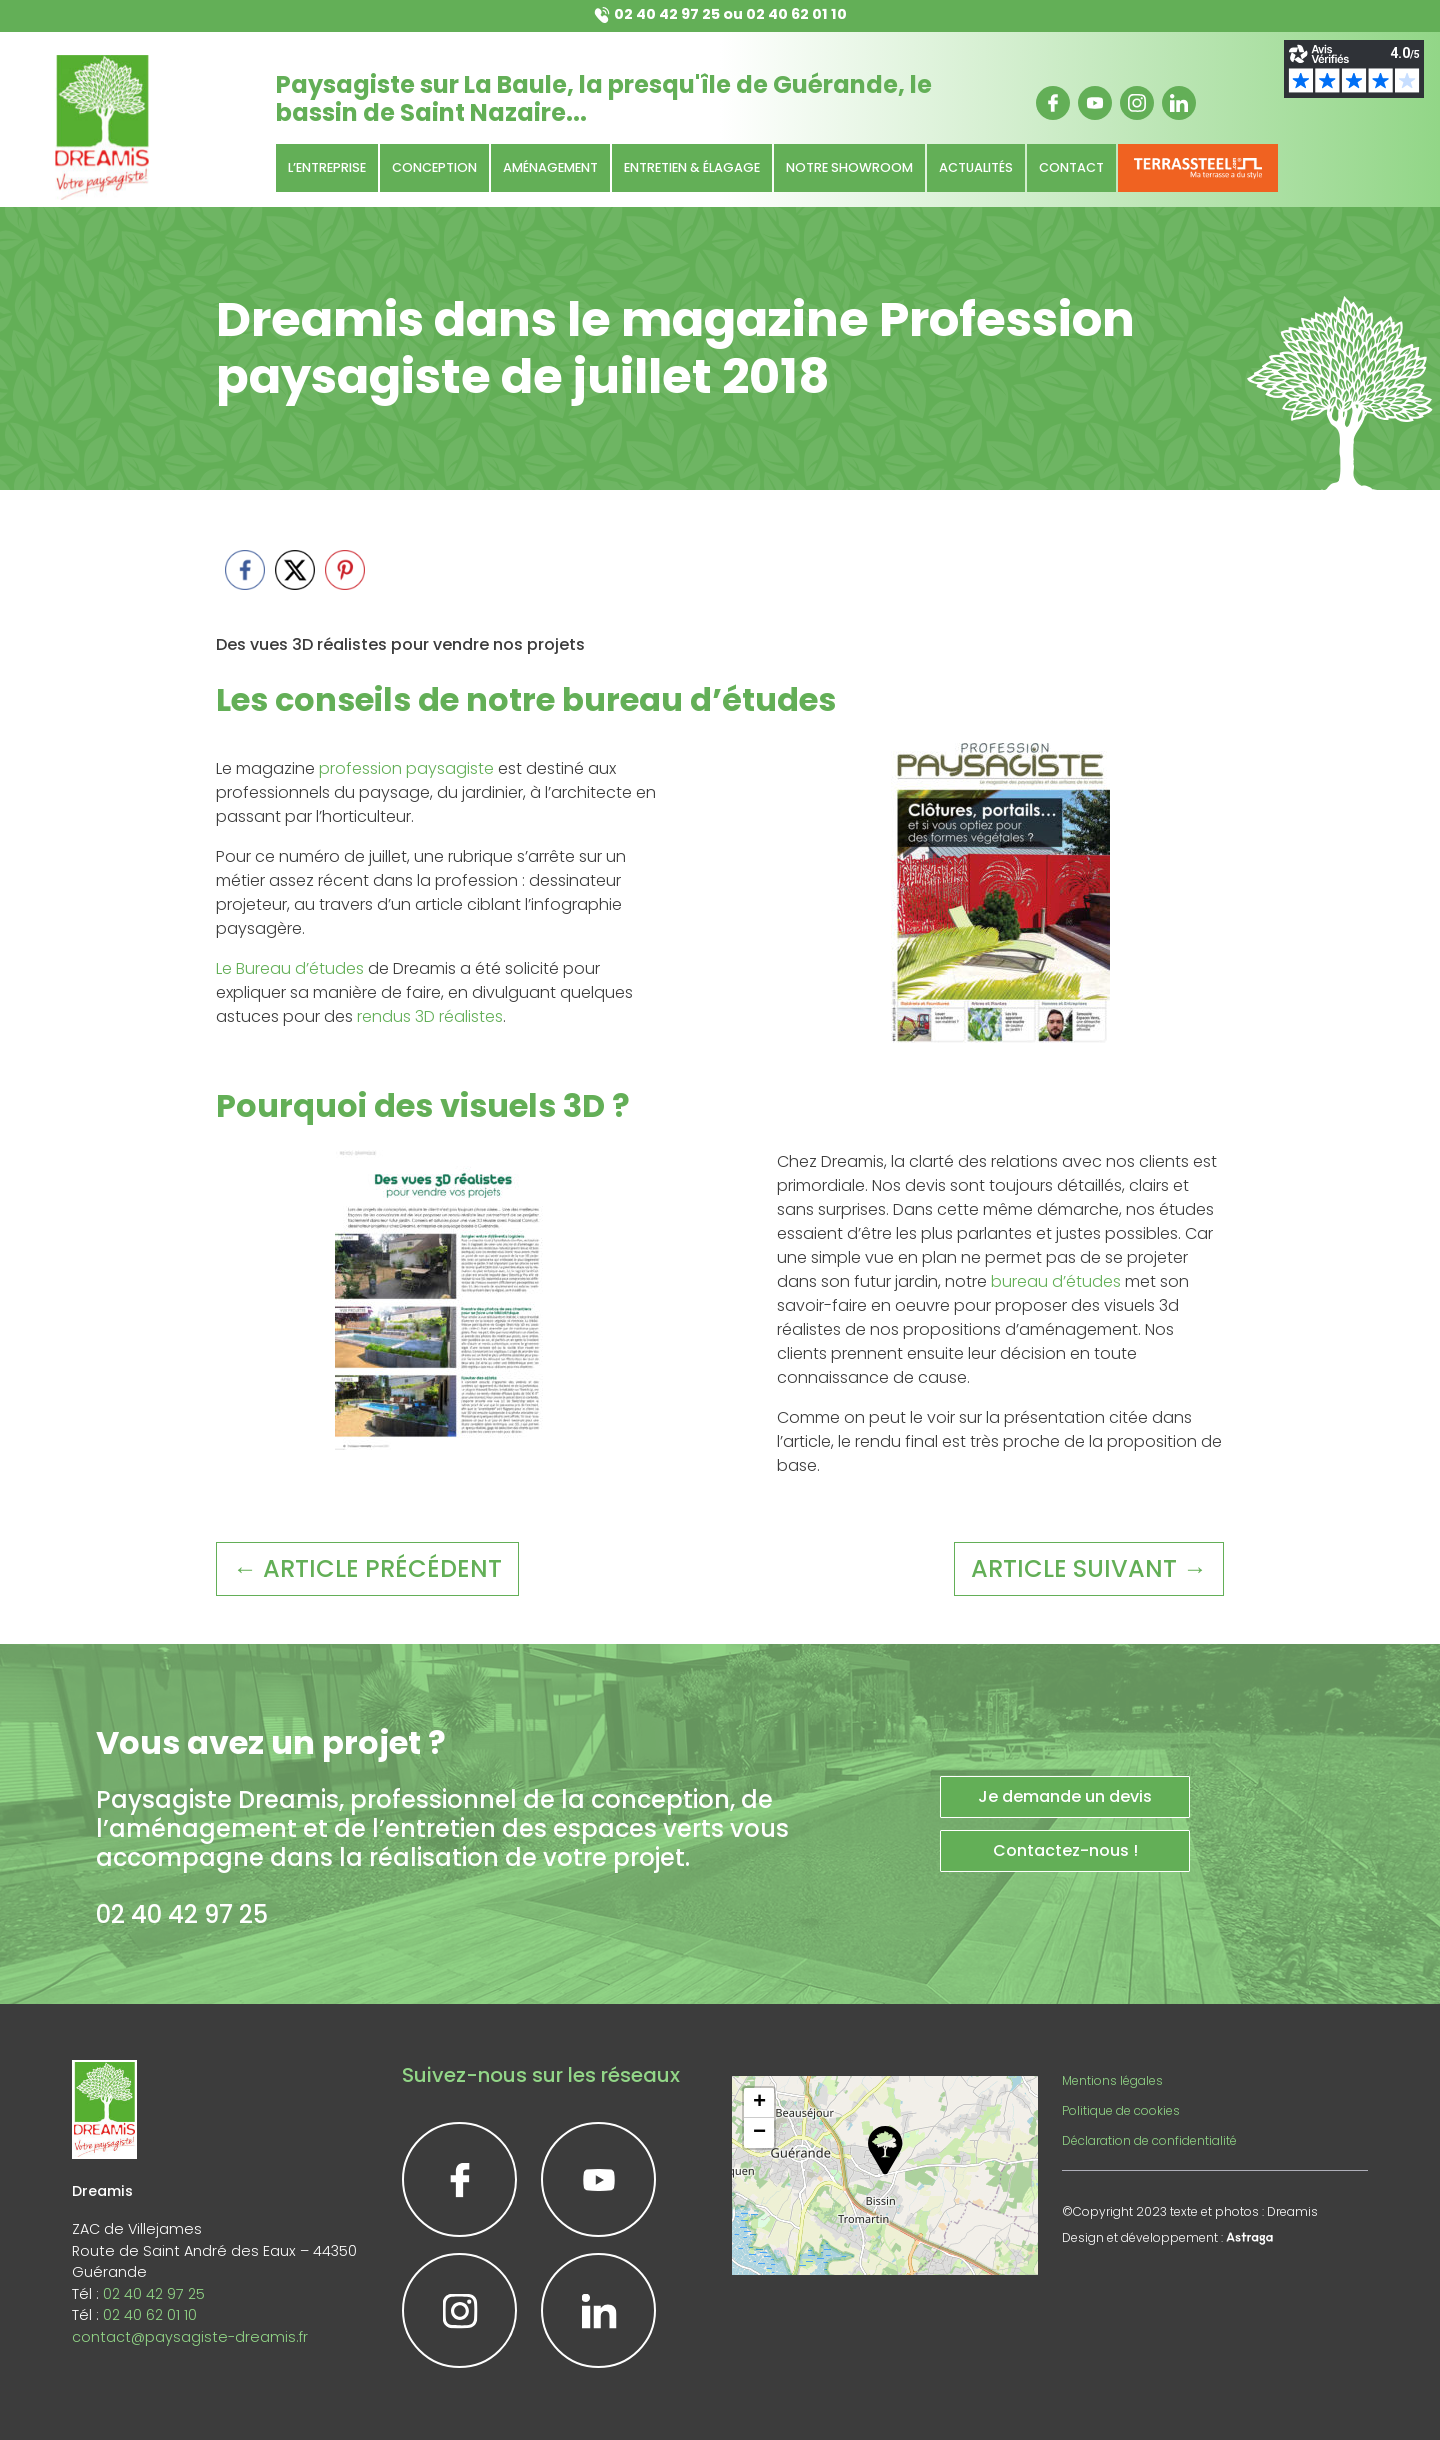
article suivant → (1089, 1568)
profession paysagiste (406, 768)
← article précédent (367, 1568)
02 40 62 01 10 (796, 14)
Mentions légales (1112, 2080)
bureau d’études (1056, 1281)
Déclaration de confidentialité (1149, 2140)
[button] (885, 2150)
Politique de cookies (1121, 2110)
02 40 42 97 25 (667, 14)
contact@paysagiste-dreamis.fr (190, 2337)
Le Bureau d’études (290, 968)
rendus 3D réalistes (430, 1016)
